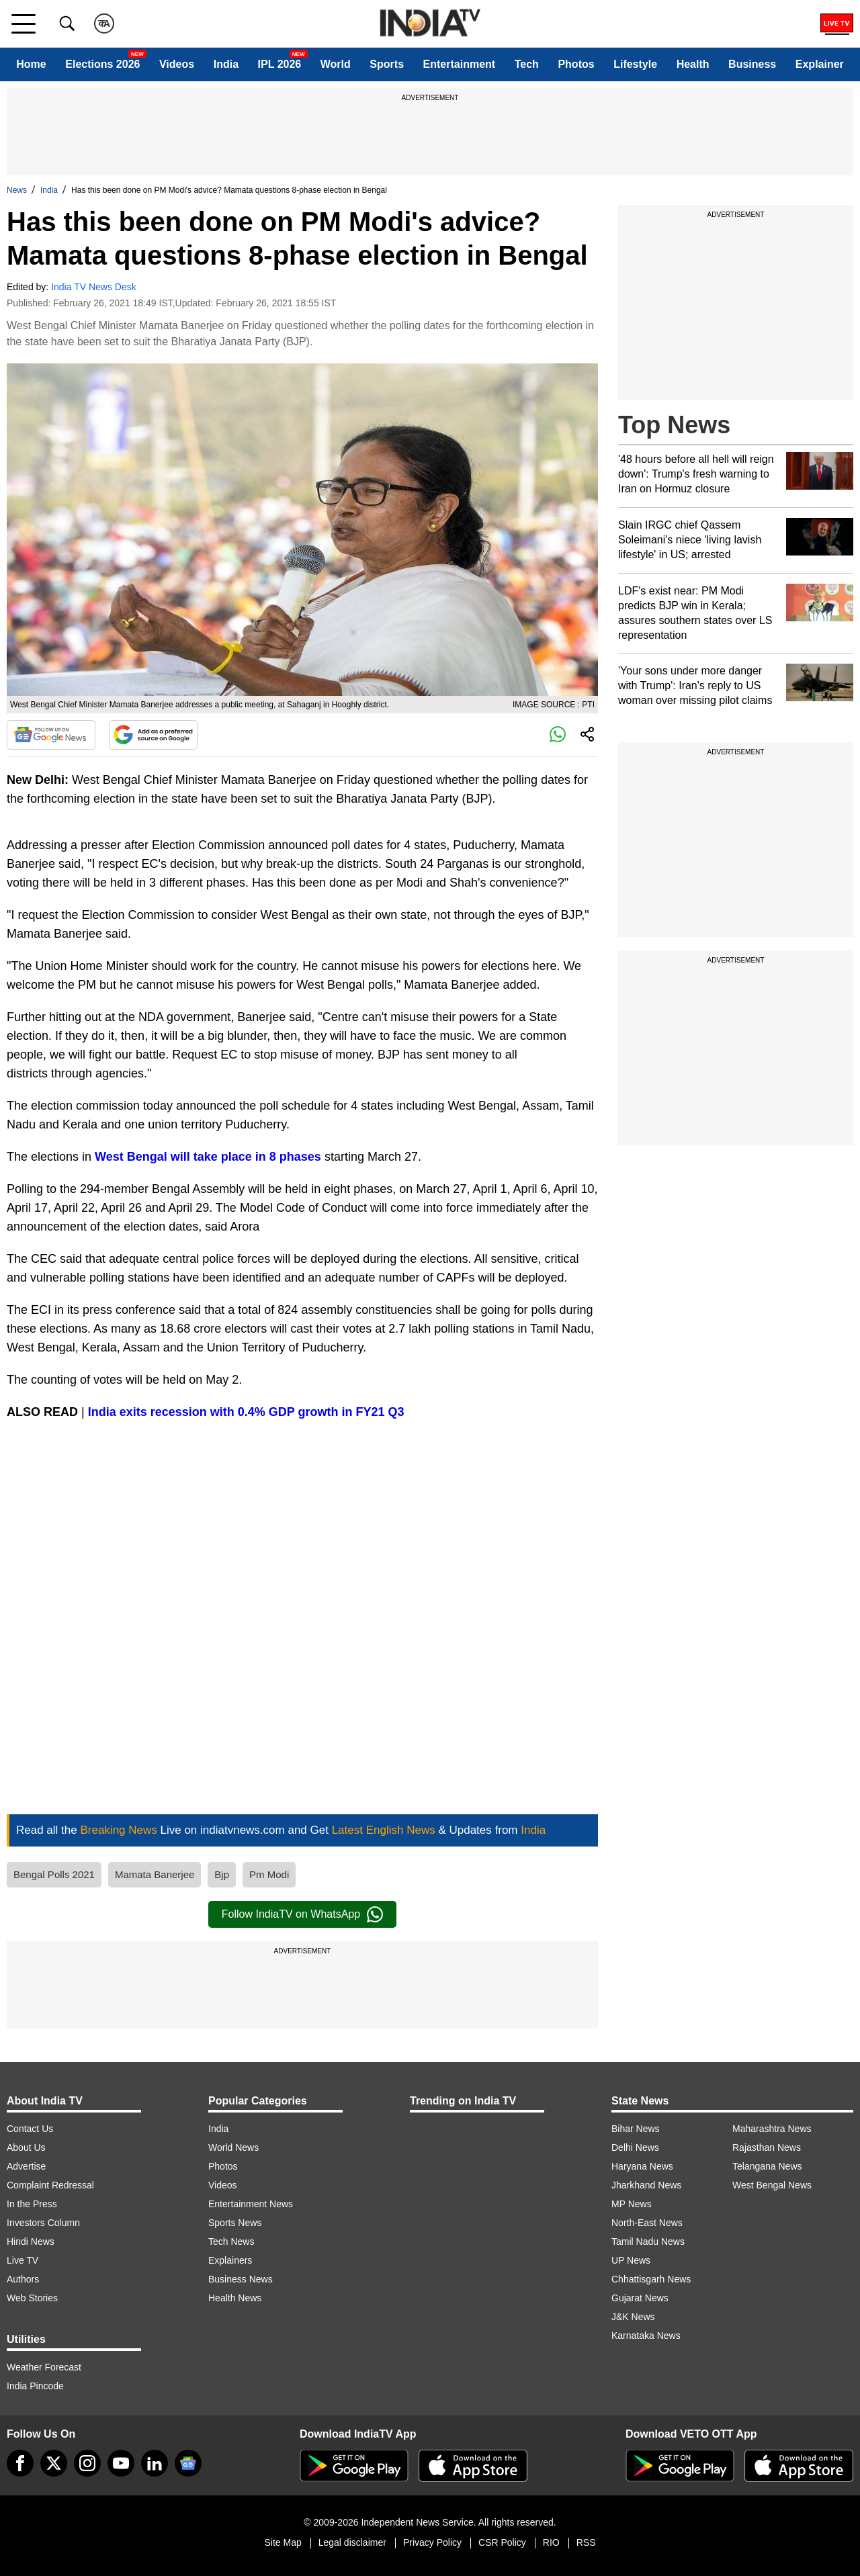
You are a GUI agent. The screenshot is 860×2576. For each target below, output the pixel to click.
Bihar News (635, 2128)
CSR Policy (502, 2542)
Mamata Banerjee (154, 1874)
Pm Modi (269, 1874)
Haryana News (642, 2166)
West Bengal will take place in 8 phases (208, 1156)
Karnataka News (646, 2335)
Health (693, 64)
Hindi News (30, 2241)
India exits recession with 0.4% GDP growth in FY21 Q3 (246, 1412)
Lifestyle (635, 64)
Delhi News (635, 2147)
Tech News (231, 2241)
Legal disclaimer (352, 2542)
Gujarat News (640, 2298)
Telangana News (767, 2166)
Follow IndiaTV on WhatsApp (302, 1914)
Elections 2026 (102, 64)
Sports (387, 64)
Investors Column (43, 2222)
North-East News (647, 2222)
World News (233, 2147)
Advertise (26, 2166)
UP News (630, 2260)
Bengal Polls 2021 (54, 1874)
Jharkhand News (646, 2185)
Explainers (230, 2260)
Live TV (22, 2260)
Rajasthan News (766, 2147)
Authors (23, 2279)
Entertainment (459, 64)
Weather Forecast (44, 2367)
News (17, 190)
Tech (527, 64)
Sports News (234, 2222)
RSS (586, 2542)
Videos (176, 64)
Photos (576, 64)
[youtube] (121, 2463)
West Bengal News (772, 2185)
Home (31, 64)
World (335, 64)
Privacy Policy (432, 2542)
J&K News (633, 2316)
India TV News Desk (93, 286)
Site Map (282, 2542)
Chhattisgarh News (651, 2279)
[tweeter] (53, 2463)
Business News (240, 2279)
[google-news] (188, 2463)
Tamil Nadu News (648, 2241)
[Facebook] (20, 2463)
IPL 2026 (280, 64)
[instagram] (87, 2463)
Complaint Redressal (50, 2185)
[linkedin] (154, 2463)
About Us (26, 2147)
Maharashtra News (772, 2128)
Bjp (221, 1874)
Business (752, 64)
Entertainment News (250, 2204)
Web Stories (32, 2298)
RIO (551, 2542)
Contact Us (30, 2128)
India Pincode (35, 2386)
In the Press (32, 2204)
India (226, 64)
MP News (631, 2204)
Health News (234, 2298)
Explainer (820, 64)
